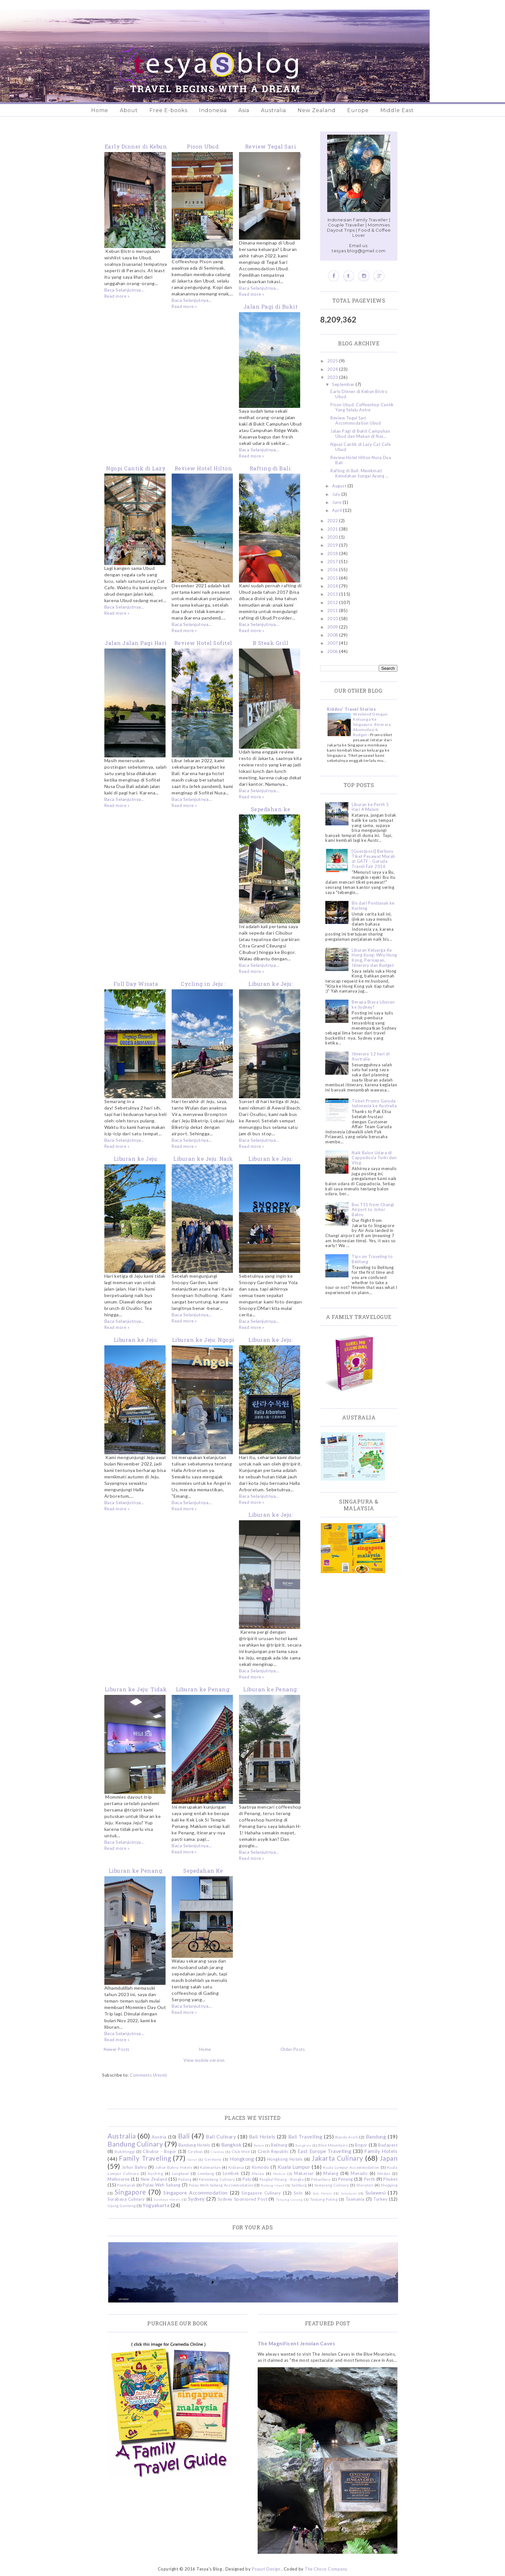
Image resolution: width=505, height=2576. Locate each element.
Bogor (361, 2145)
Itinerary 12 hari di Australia (371, 1056)
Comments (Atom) (148, 2075)
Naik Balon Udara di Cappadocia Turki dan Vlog (374, 1157)
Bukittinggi (125, 2151)
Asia (243, 110)
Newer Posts (116, 2049)
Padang (184, 2179)
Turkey (380, 2199)
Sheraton (364, 2185)
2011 (333, 610)
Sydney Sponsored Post (242, 2199)
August (340, 485)
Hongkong (242, 2159)
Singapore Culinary (261, 2193)
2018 (333, 553)
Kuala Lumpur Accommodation (351, 2167)
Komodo (260, 2167)
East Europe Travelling (325, 2151)
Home (99, 110)
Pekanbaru (321, 2179)
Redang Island (272, 2185)
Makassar (304, 2173)
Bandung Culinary (135, 2144)
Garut (192, 2159)
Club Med (241, 2151)
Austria (159, 2136)
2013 (333, 594)
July (336, 494)
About (129, 110)
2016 (333, 569)
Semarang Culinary (331, 2185)
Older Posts (293, 2049)
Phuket (390, 2179)
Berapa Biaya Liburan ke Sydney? (373, 1004)
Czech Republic (273, 2151)
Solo (298, 2193)
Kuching (155, 2173)
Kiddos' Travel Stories (351, 709)
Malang (330, 2173)
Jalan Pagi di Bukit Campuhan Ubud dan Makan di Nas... (360, 433)
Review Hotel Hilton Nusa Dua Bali (360, 460)
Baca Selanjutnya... (124, 290)
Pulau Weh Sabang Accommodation (221, 2185)
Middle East (397, 110)
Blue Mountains (333, 2145)
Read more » (117, 296)
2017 (333, 561)
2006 (333, 651)
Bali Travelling (305, 2136)
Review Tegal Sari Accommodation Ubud (355, 420)
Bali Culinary (221, 2136)
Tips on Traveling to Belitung (372, 1259)
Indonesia (213, 110)
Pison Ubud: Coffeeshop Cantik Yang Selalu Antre (362, 407)
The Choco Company (326, 2568)
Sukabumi (349, 2193)
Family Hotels (380, 2151)
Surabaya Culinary (126, 2199)
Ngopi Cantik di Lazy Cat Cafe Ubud (360, 447)
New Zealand (317, 110)
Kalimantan (210, 2167)
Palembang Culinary (217, 2179)
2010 (333, 618)
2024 (333, 369)
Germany (213, 2159)
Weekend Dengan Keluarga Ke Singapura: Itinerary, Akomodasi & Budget (372, 724)
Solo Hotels (322, 2193)
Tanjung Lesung (289, 2199)
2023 (333, 377)
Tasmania (355, 2199)
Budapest (387, 2145)
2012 (333, 602)
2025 (333, 360)
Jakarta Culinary (337, 2158)
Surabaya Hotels (167, 2199)
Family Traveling (145, 2158)
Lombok (231, 2173)
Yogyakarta (156, 2205)
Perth (369, 2179)
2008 (333, 635)
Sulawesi (376, 2193)
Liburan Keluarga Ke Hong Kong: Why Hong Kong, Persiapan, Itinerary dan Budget (374, 957)
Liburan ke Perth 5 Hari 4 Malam (370, 807)
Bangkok (231, 2145)
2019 (333, 545)
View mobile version (204, 2060)
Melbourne (119, 2179)
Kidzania (236, 2167)
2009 (333, 627)
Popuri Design (266, 2568)
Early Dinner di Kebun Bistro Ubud (358, 394)
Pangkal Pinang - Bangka (282, 2179)
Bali (184, 2136)
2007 (333, 643)
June (337, 502)
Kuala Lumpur (294, 2167)
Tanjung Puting (324, 2199)
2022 (333, 520)
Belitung (279, 2145)
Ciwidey (217, 2152)
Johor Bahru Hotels (173, 2167)
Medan (384, 2173)
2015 (333, 578)
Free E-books (168, 110)
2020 (333, 537)
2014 (333, 586)
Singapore (130, 2192)
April (337, 510)
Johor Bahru (134, 2167)
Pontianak (126, 2185)
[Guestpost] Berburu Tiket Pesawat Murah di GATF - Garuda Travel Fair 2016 (373, 859)
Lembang (206, 2173)
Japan (389, 2158)
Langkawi (180, 2173)
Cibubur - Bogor (159, 2151)
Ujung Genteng (122, 2205)
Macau (258, 2173)
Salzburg (299, 2185)
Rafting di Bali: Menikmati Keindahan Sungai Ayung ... (359, 473)
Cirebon (195, 2151)
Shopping (389, 2185)
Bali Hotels (262, 2136)
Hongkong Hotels (285, 2159)
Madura (279, 2174)
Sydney (196, 2199)
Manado (359, 2173)
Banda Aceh (346, 2137)
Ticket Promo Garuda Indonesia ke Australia (374, 1103)
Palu (247, 2179)
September (344, 384)
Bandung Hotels (194, 2145)
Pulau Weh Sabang (161, 2184)
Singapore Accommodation (195, 2193)
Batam (259, 2145)
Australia (273, 110)
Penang (345, 2179)
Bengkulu (303, 2145)
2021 (333, 529)
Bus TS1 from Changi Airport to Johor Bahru (373, 1209)
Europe (358, 110)
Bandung (376, 2136)
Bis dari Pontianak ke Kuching (373, 905)
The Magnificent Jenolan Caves (296, 2343)
